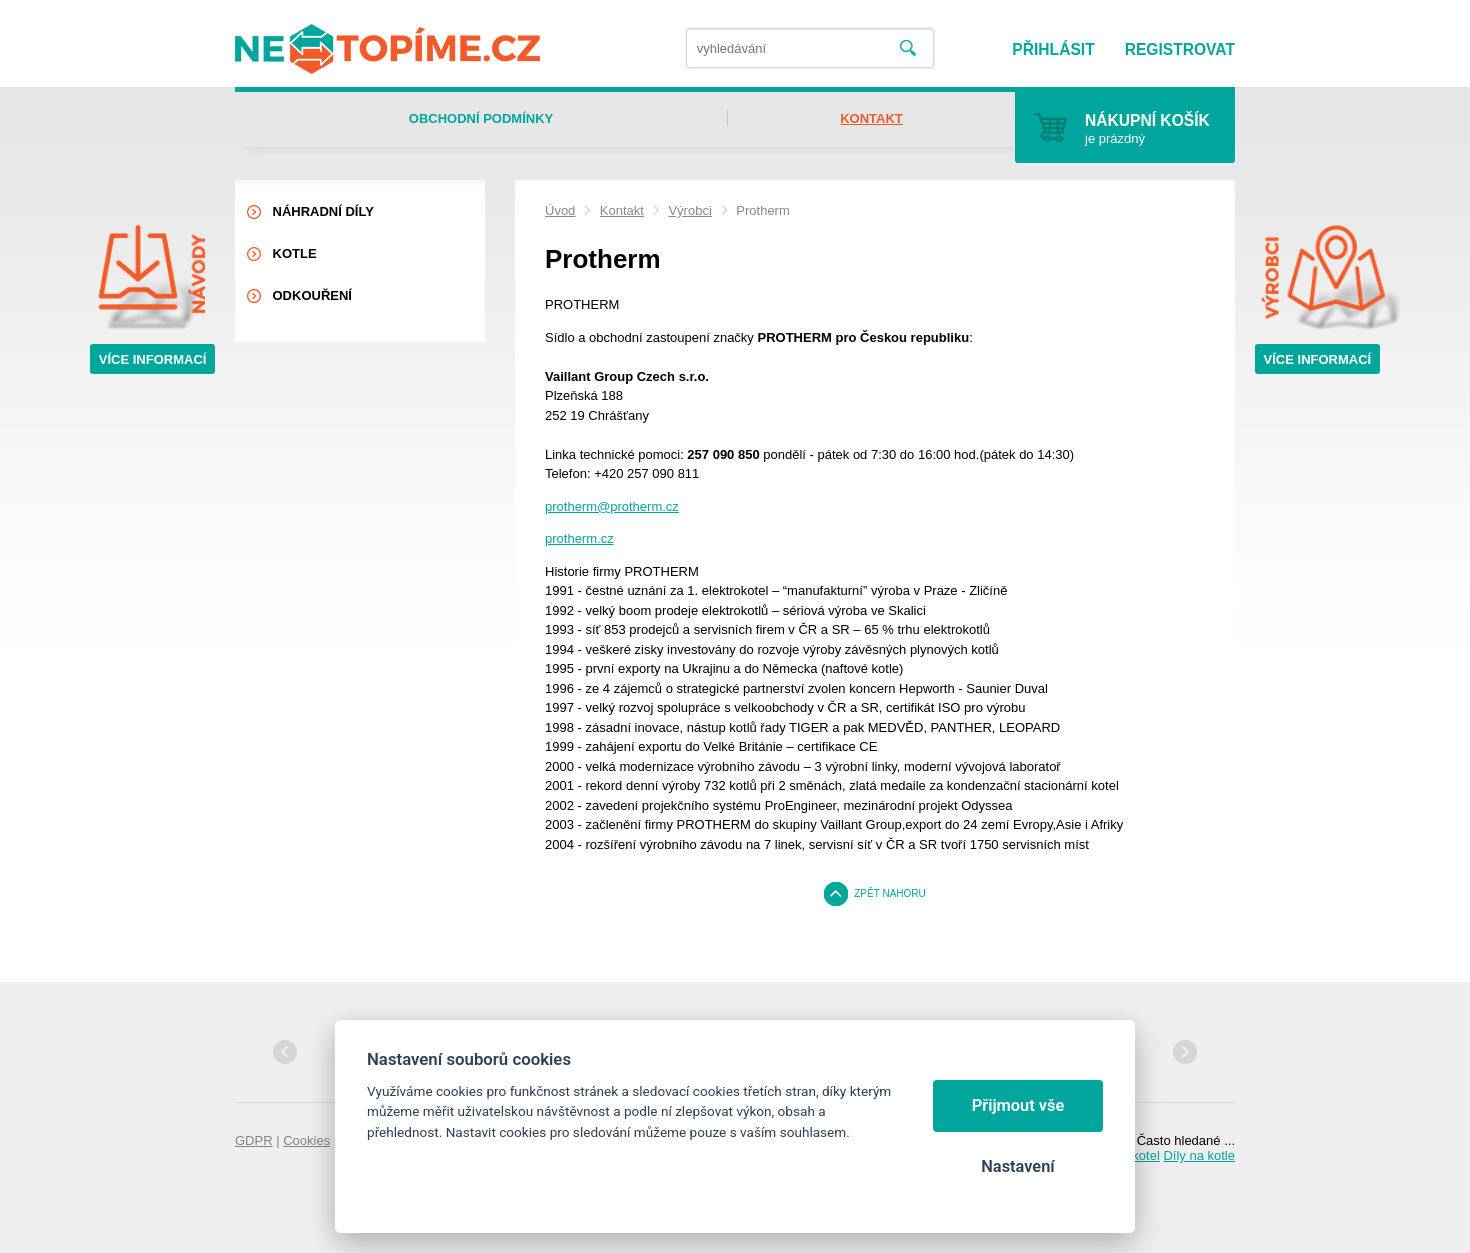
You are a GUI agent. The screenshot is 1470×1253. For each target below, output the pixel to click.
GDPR (254, 1140)
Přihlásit (1053, 49)
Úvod (560, 210)
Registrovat (1180, 49)
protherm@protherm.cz (612, 506)
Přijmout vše (1018, 1105)
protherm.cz (579, 538)
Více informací (153, 359)
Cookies (306, 1140)
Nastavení (1017, 1166)
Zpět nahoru (890, 893)
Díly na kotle (1199, 1155)
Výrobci (689, 210)
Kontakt (622, 210)
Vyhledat (908, 48)
